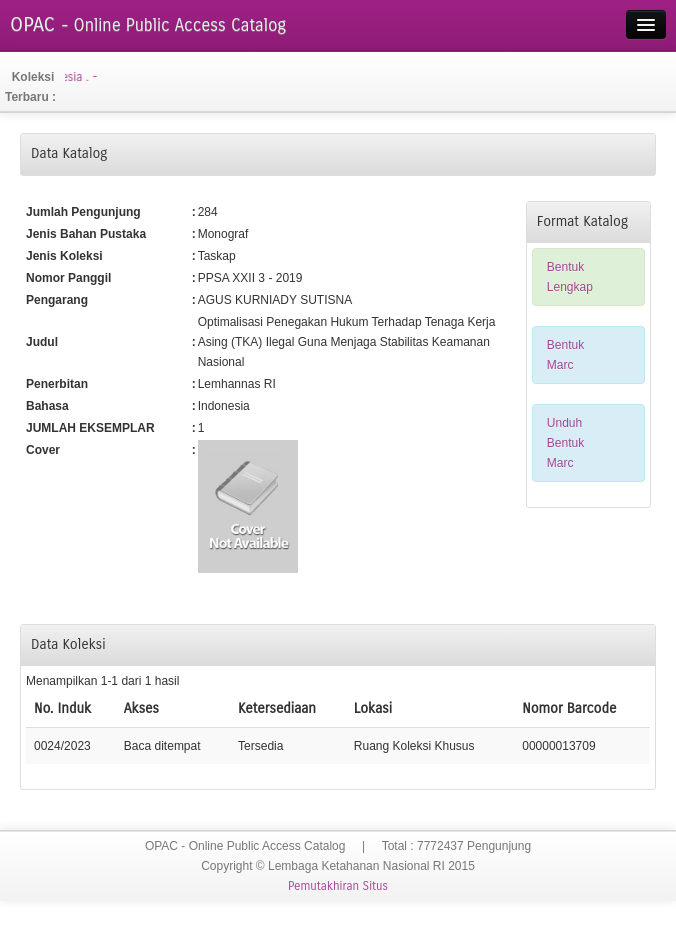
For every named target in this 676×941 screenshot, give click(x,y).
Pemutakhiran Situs (338, 886)
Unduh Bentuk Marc (565, 443)
